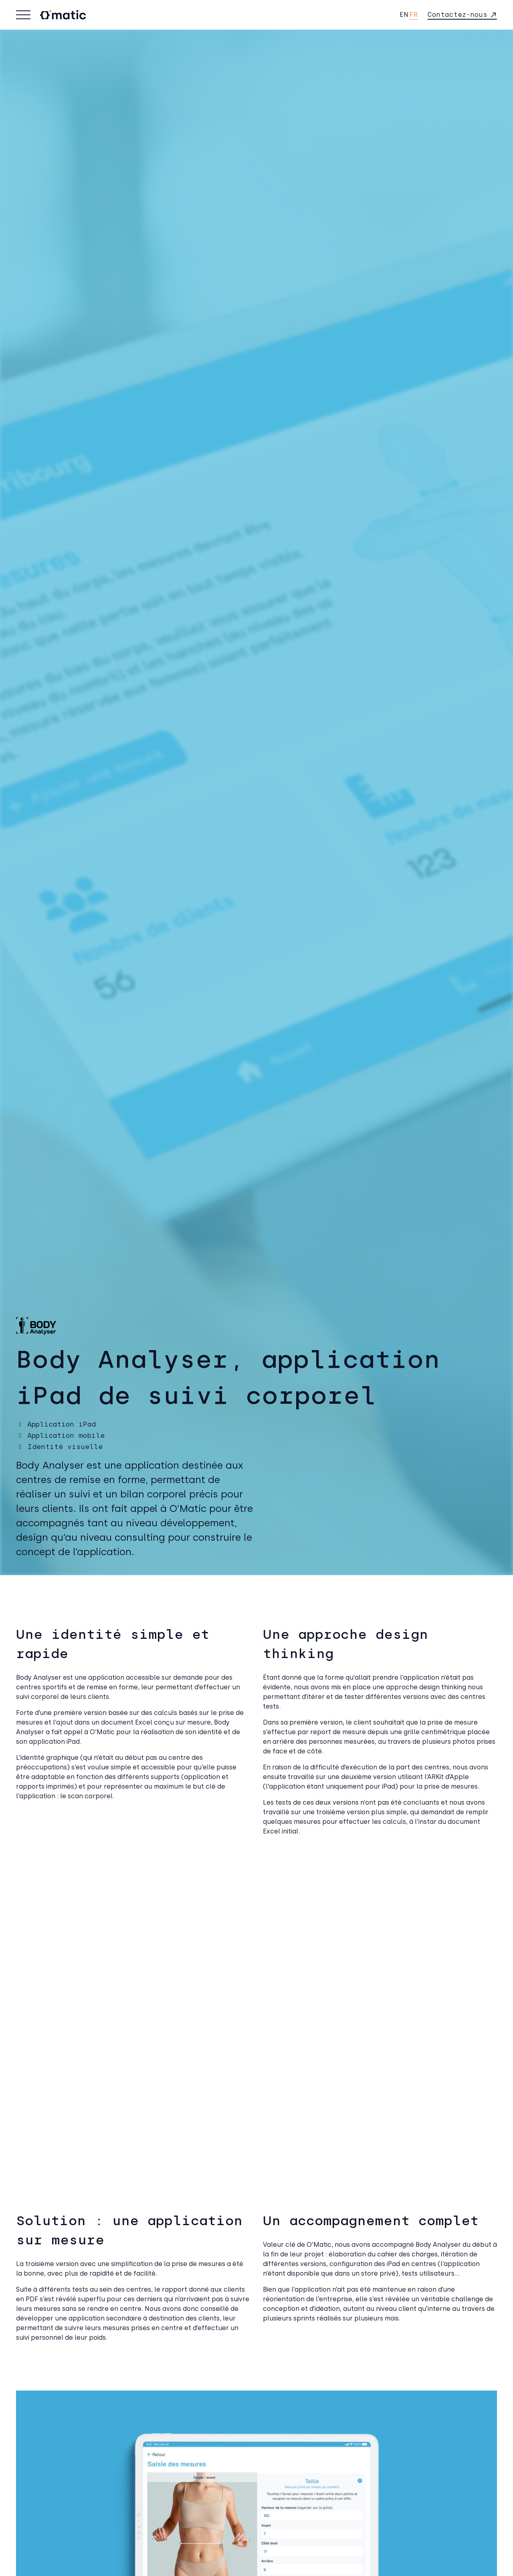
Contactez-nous (457, 14)
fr (414, 14)
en (404, 14)
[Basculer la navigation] (23, 14)
